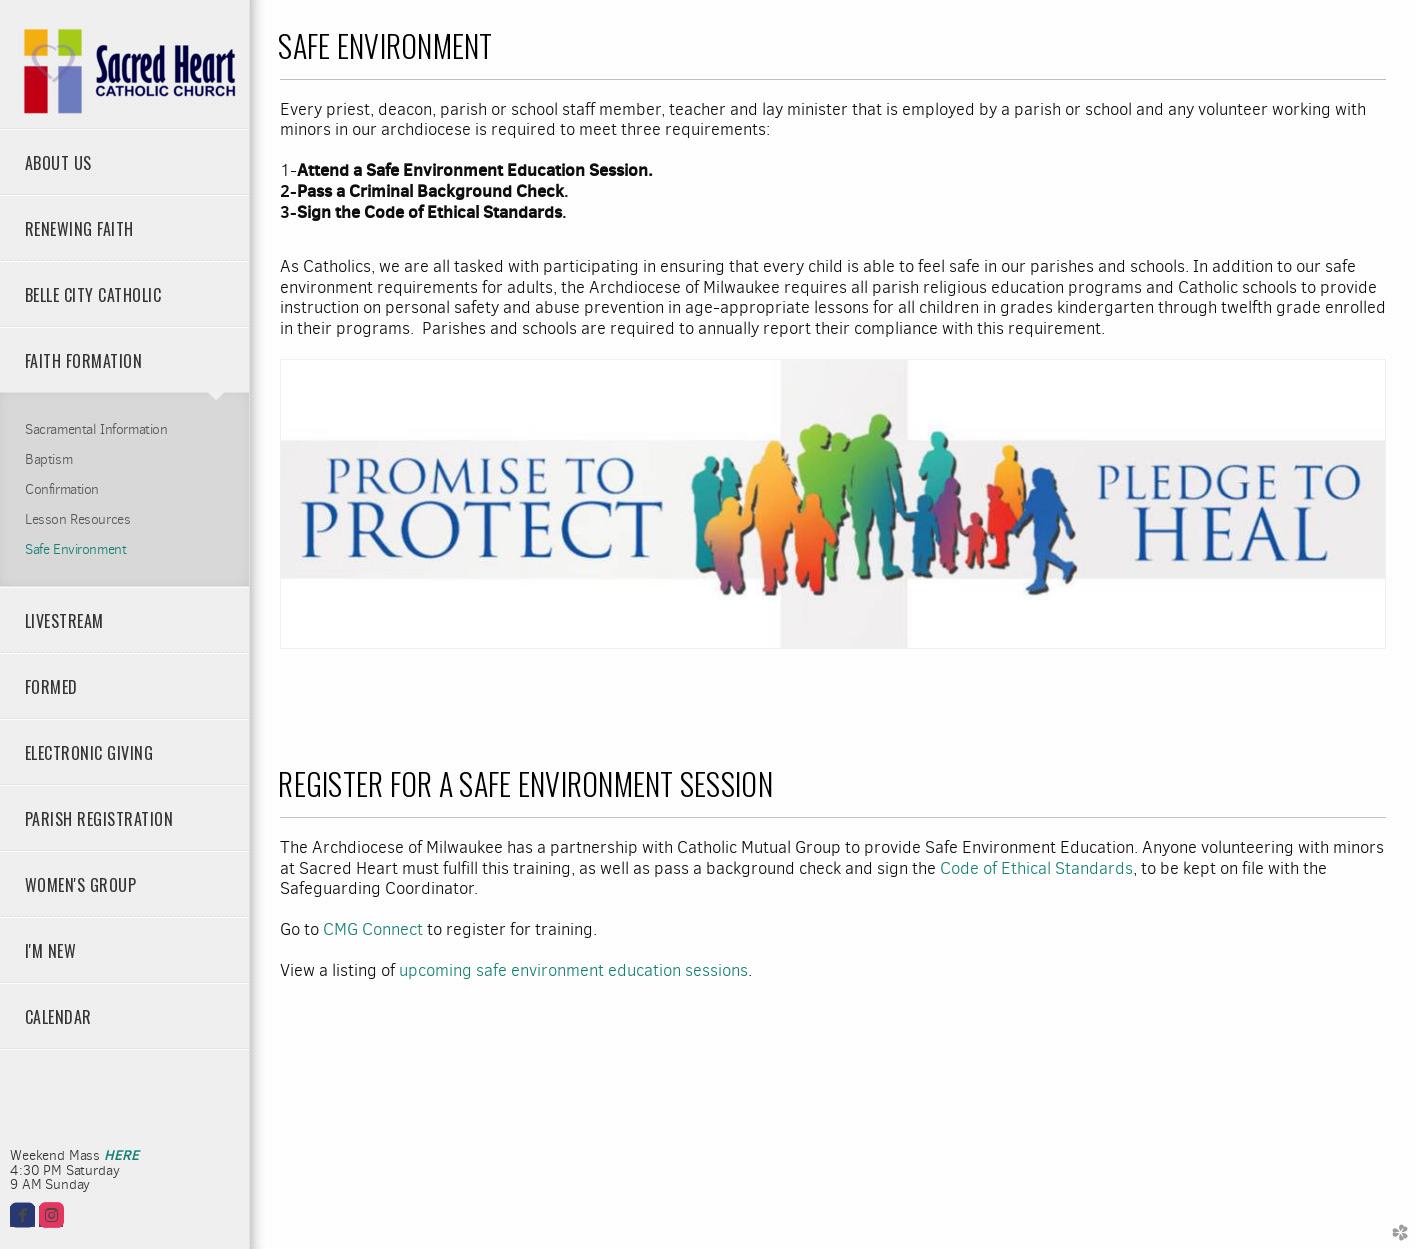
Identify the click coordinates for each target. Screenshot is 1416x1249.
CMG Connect (373, 929)
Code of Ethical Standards (1036, 868)
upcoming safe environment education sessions (573, 970)
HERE (121, 1155)
